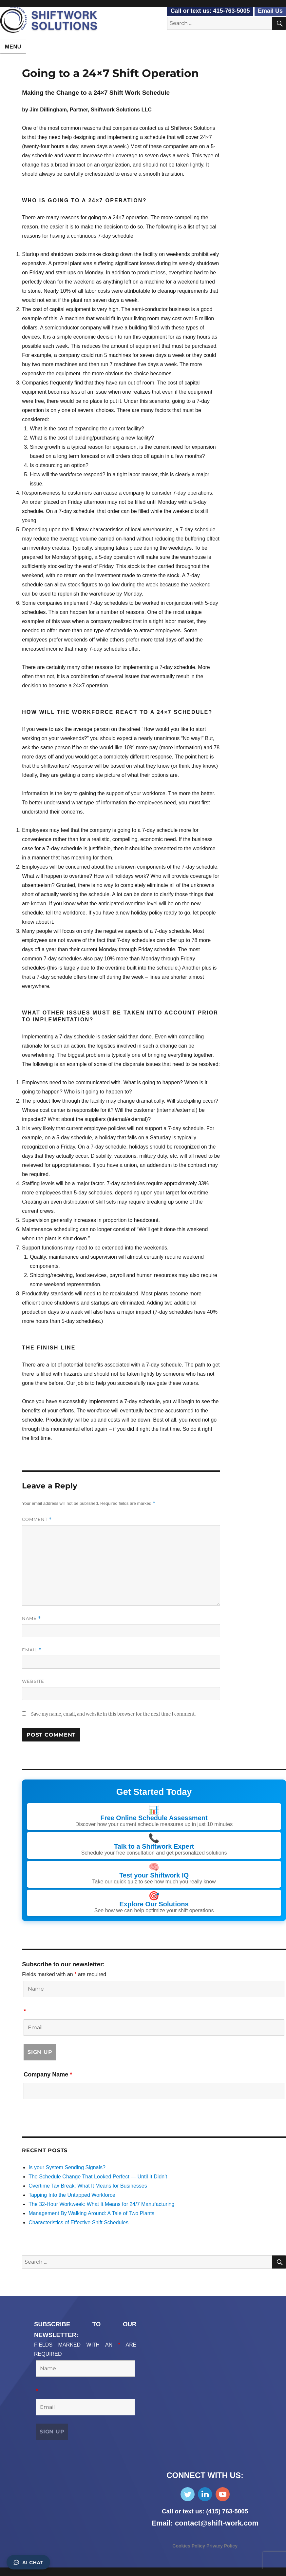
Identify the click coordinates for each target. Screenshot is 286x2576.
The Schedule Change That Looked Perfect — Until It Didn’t (98, 2176)
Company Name (48, 2074)
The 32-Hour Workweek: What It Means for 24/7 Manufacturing (101, 2203)
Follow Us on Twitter (188, 2494)
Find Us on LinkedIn (205, 2494)
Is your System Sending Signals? (67, 2167)
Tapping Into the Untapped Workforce (72, 2194)
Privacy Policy (222, 2545)
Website (33, 1681)
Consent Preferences (24, 2571)
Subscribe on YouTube (223, 2494)
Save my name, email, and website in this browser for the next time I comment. (113, 1714)
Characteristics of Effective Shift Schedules (78, 2222)
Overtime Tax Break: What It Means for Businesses (88, 2185)
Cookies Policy (189, 2545)
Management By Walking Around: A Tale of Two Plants (91, 2212)
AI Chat (28, 2562)
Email (32, 1650)
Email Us (270, 11)
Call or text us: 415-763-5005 (210, 11)
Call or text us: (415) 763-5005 (205, 2510)
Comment (37, 1519)
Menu (13, 46)
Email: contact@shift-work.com (204, 2522)
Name (31, 1618)
